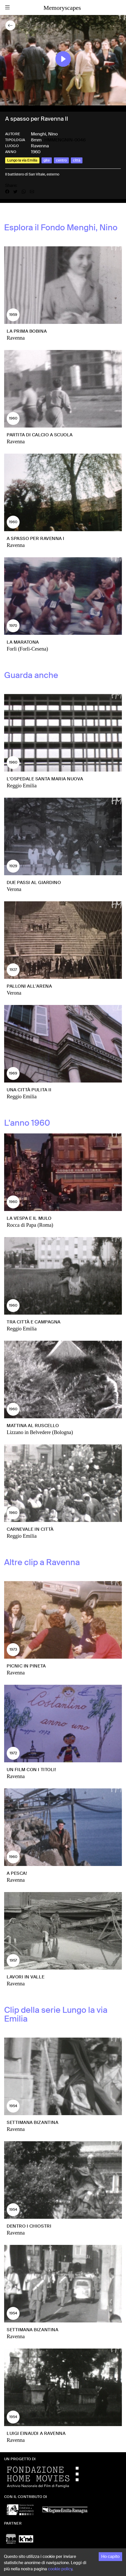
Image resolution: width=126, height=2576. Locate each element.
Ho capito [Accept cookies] (110, 2556)
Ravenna (40, 146)
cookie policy (60, 2569)
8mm (36, 140)
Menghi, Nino (44, 134)
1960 (35, 152)
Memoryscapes (62, 7)
